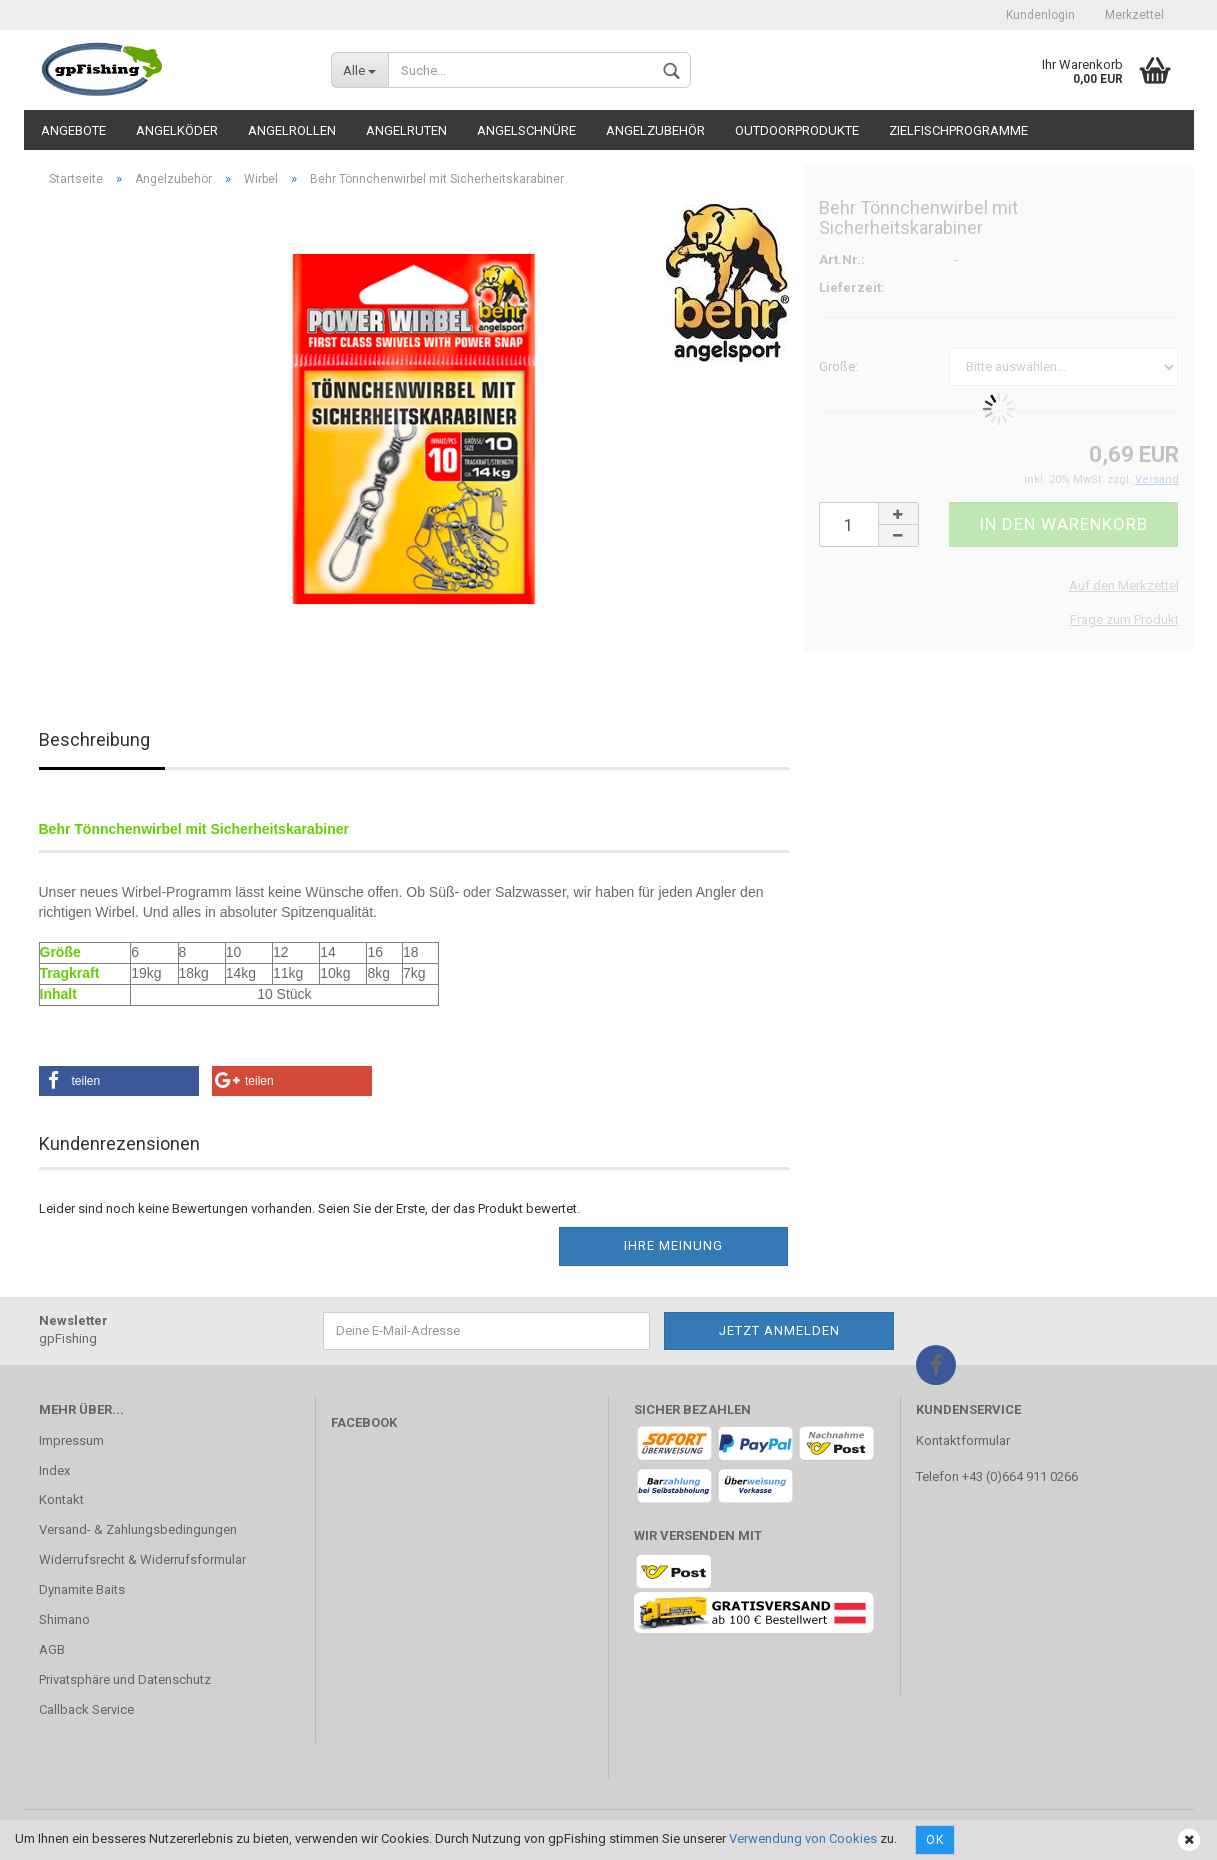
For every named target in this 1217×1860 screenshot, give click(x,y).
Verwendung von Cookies (803, 1838)
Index (54, 1470)
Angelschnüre (526, 130)
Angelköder (177, 130)
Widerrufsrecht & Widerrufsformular (142, 1559)
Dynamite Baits (82, 1589)
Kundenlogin (1040, 15)
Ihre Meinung (673, 1245)
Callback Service (86, 1709)
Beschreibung (94, 739)
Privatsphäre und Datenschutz (125, 1679)
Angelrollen (292, 130)
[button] (119, 1081)
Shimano (64, 1619)
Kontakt (61, 1499)
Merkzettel (1134, 15)
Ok (935, 1840)
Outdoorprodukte (797, 130)
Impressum (71, 1440)
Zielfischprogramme (958, 130)
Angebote (73, 130)
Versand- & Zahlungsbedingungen (138, 1529)
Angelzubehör (655, 130)
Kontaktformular (963, 1440)
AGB (52, 1649)
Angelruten (406, 130)
